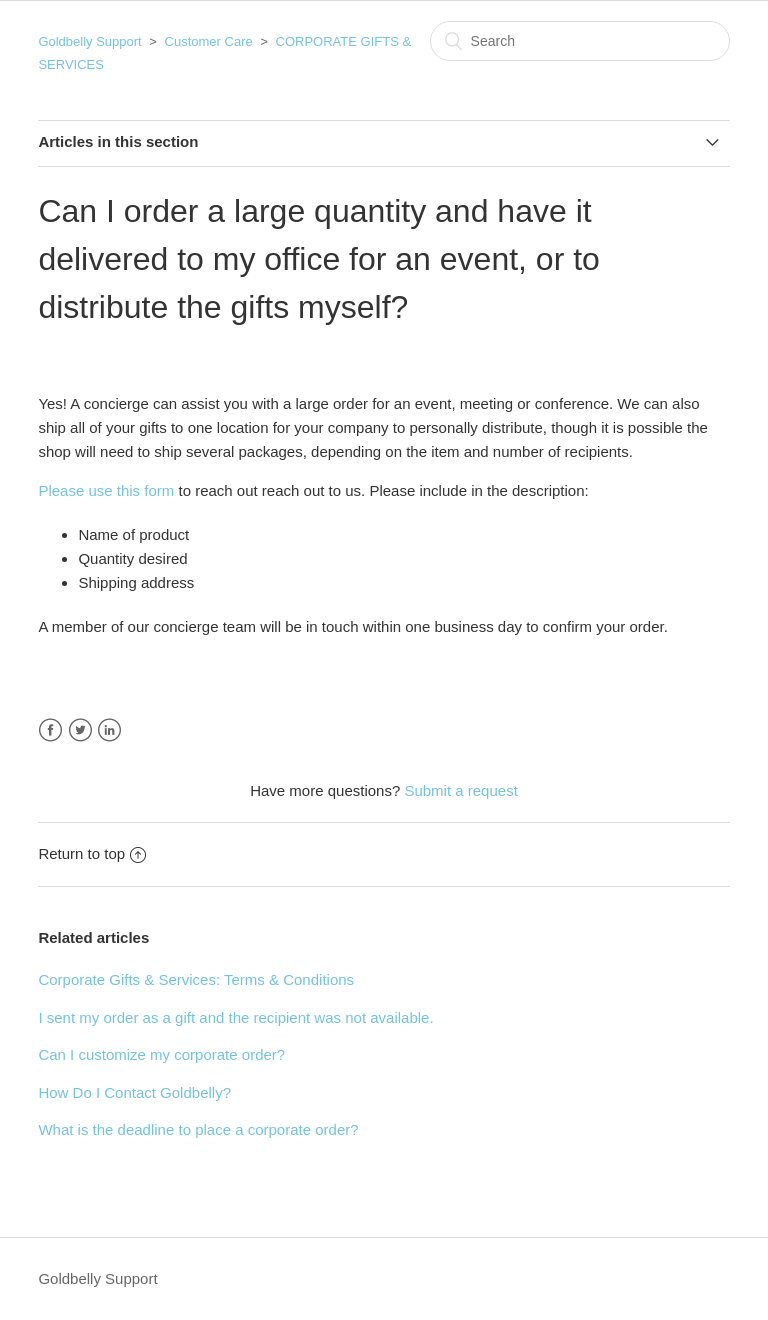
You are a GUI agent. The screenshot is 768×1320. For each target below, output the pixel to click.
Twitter (80, 730)
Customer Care (209, 41)
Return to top (92, 853)
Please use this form (106, 490)
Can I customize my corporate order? (161, 1054)
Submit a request (460, 790)
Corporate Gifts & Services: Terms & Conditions (196, 979)
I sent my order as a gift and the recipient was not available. (235, 1017)
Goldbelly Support (89, 41)
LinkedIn (109, 730)
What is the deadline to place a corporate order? (198, 1129)
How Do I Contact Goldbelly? (134, 1092)
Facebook (50, 730)
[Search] (580, 41)
